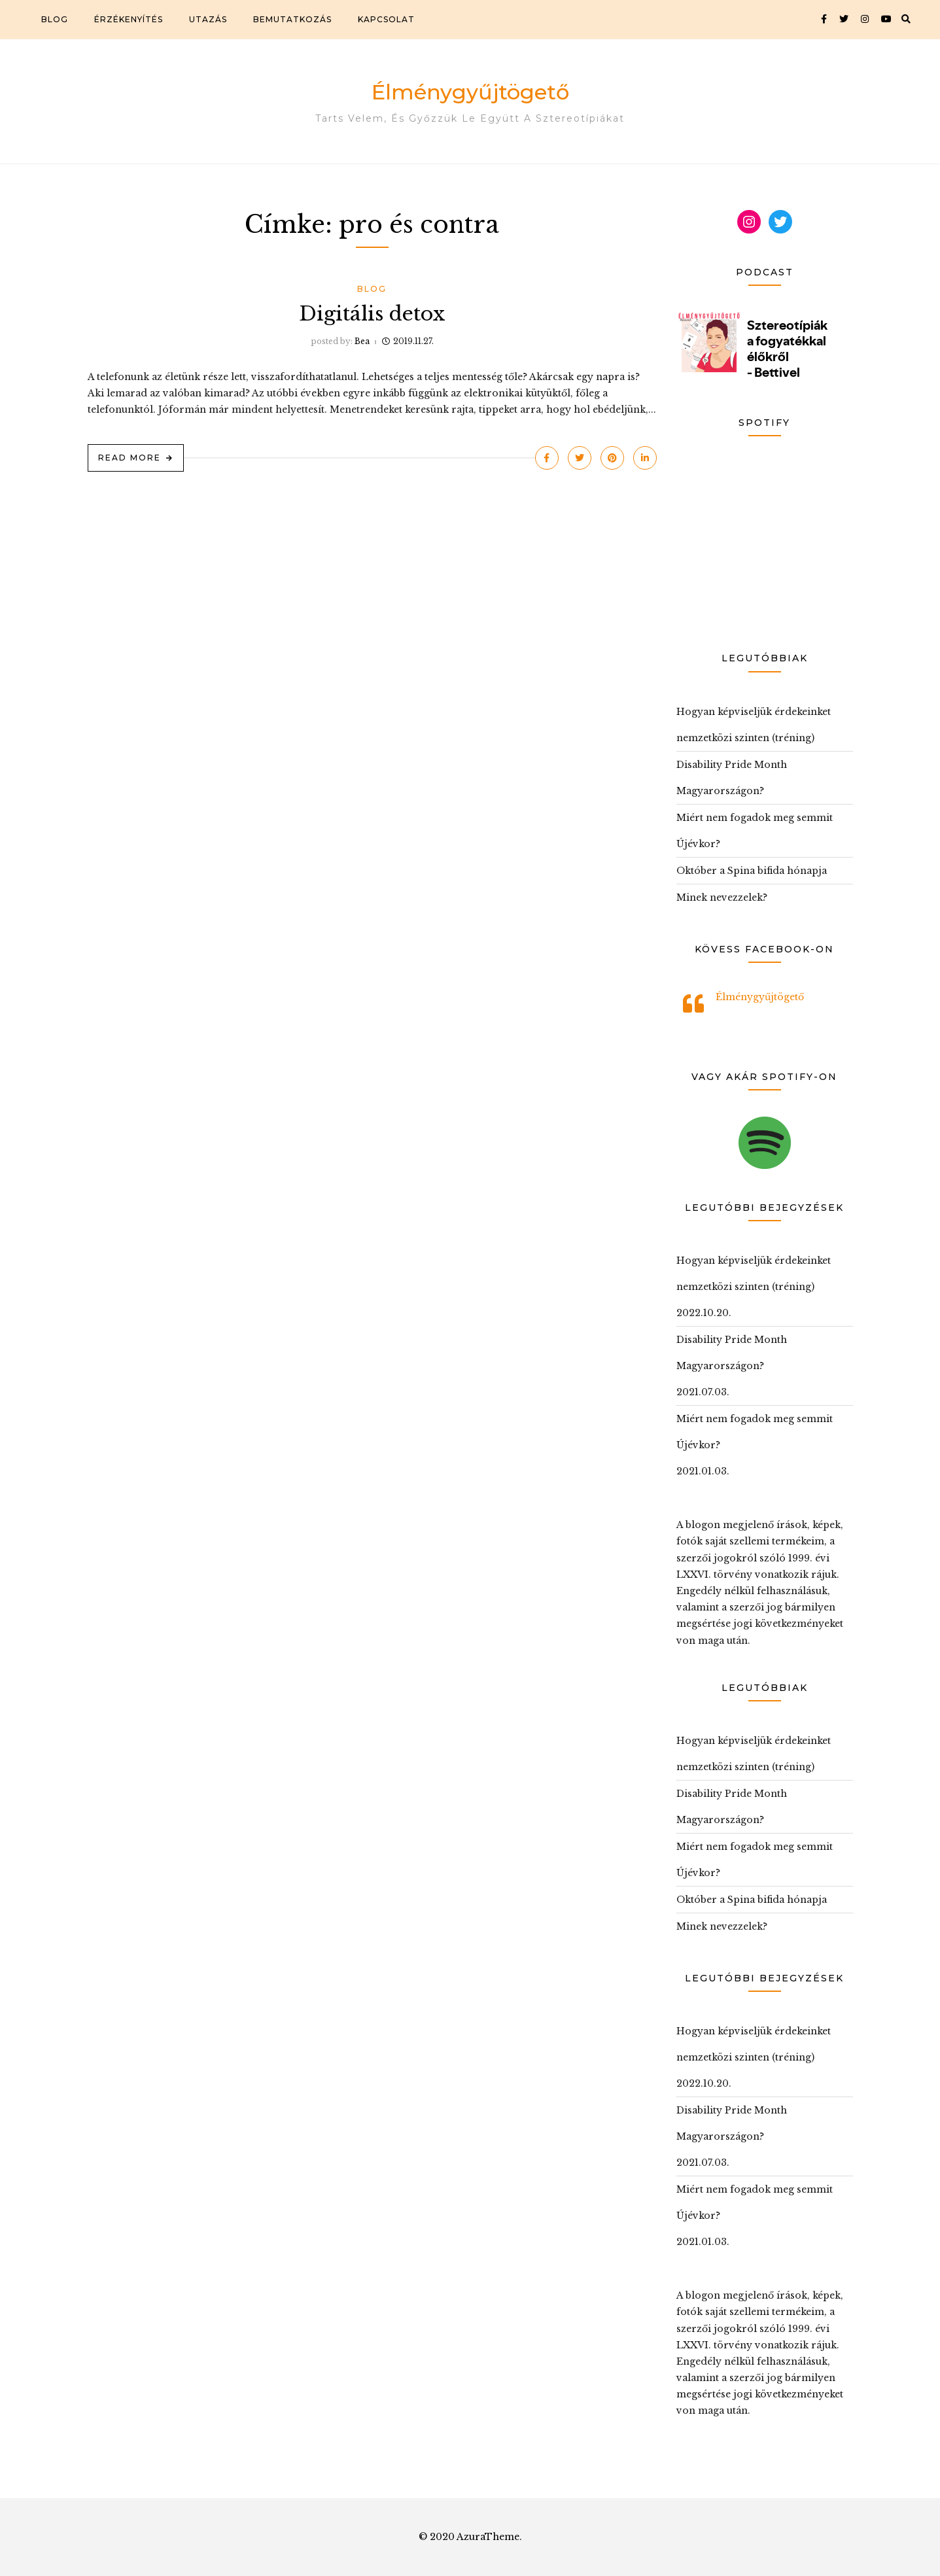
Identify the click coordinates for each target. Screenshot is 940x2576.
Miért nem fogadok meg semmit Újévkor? (754, 831)
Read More (129, 457)
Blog (54, 19)
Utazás (208, 19)
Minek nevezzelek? (721, 897)
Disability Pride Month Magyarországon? (731, 778)
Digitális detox (372, 314)
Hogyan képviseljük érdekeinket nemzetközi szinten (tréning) (753, 725)
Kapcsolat (386, 19)
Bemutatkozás (292, 19)
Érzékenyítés (128, 19)
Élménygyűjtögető (470, 92)
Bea (362, 341)
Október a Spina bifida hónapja (751, 871)
